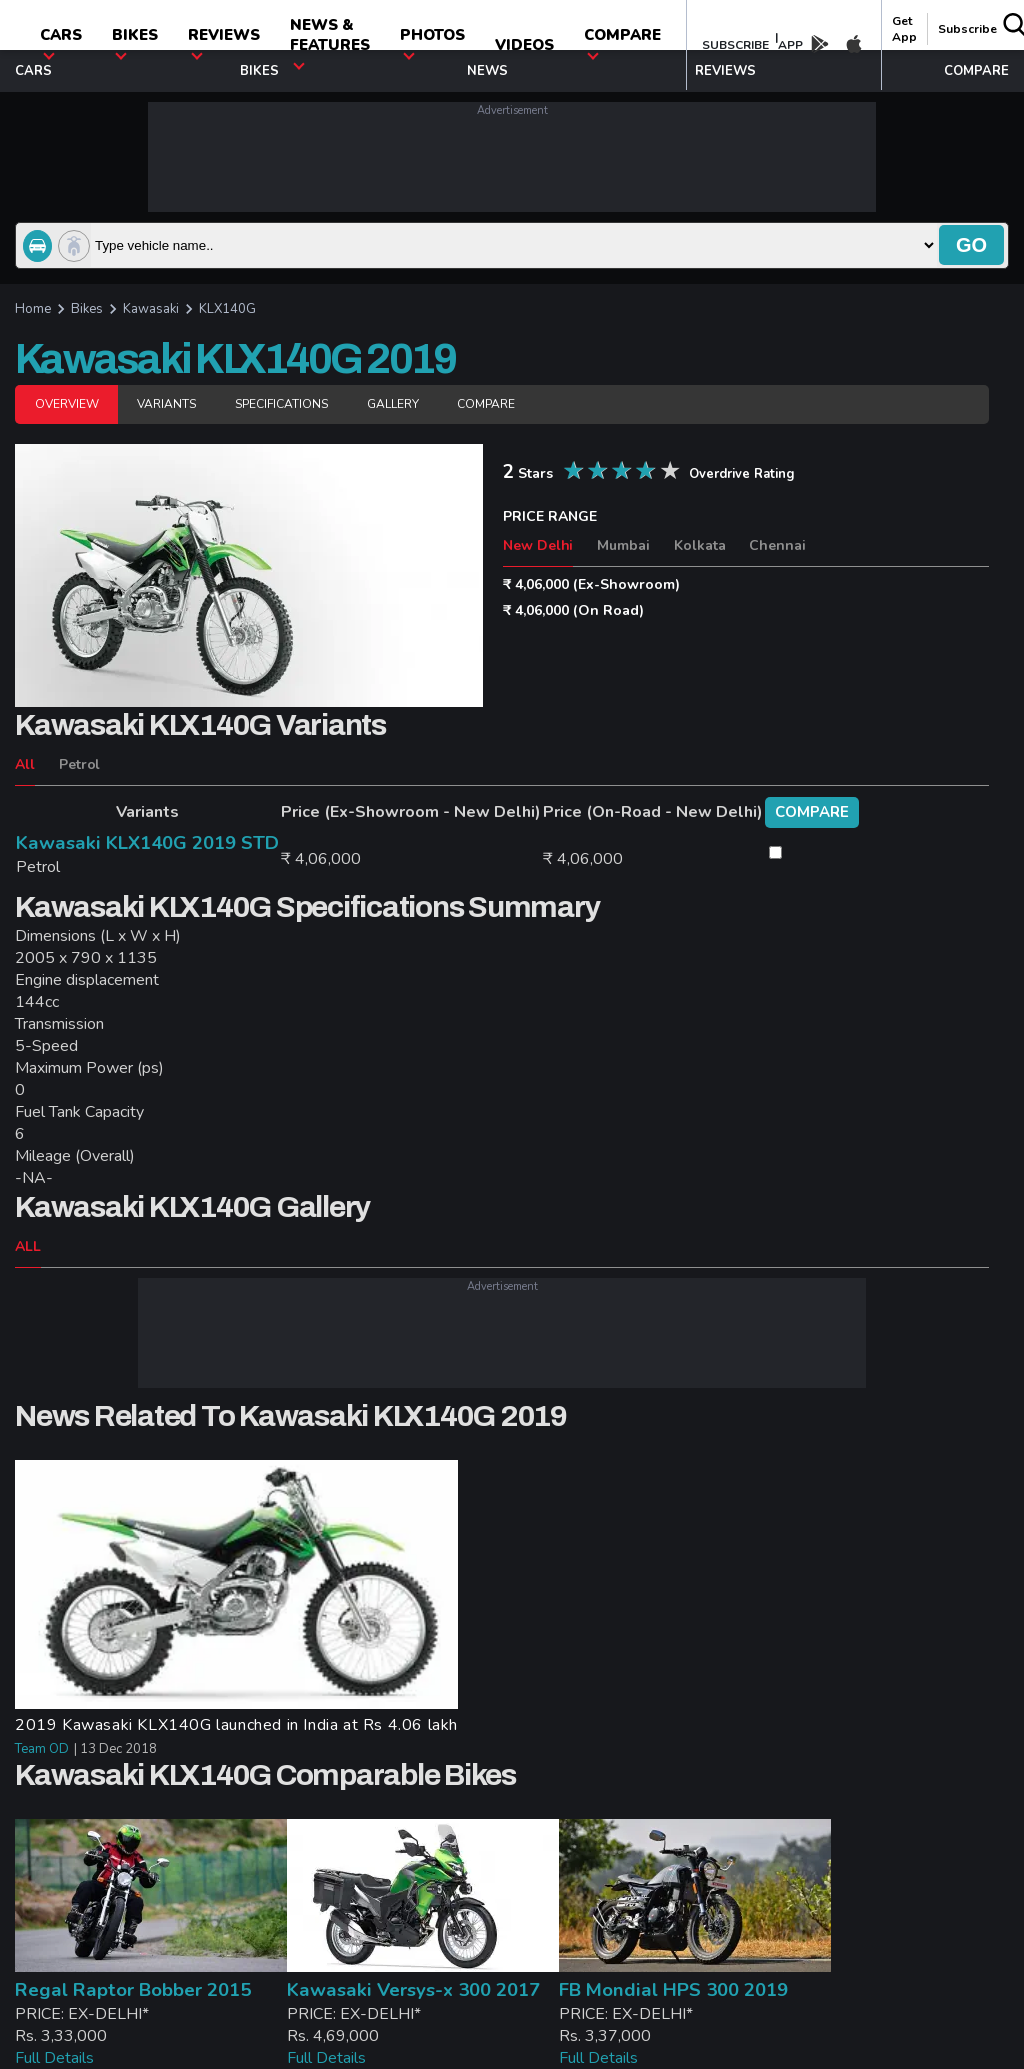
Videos (524, 45)
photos (432, 42)
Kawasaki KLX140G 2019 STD (147, 843)
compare (622, 42)
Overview (66, 404)
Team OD (42, 1749)
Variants (166, 404)
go (971, 245)
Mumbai (623, 545)
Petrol (80, 764)
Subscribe (967, 29)
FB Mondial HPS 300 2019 (673, 1990)
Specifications (281, 404)
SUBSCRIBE (735, 45)
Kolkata (700, 545)
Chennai (777, 545)
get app (904, 29)
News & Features (330, 42)
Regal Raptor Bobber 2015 (133, 1990)
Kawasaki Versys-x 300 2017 (413, 1990)
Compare (486, 404)
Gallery (393, 404)
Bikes (135, 42)
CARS (61, 42)
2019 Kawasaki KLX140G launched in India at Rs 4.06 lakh (236, 1725)
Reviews (224, 42)
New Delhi (538, 545)
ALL (28, 1246)
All (25, 764)
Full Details (54, 2058)
